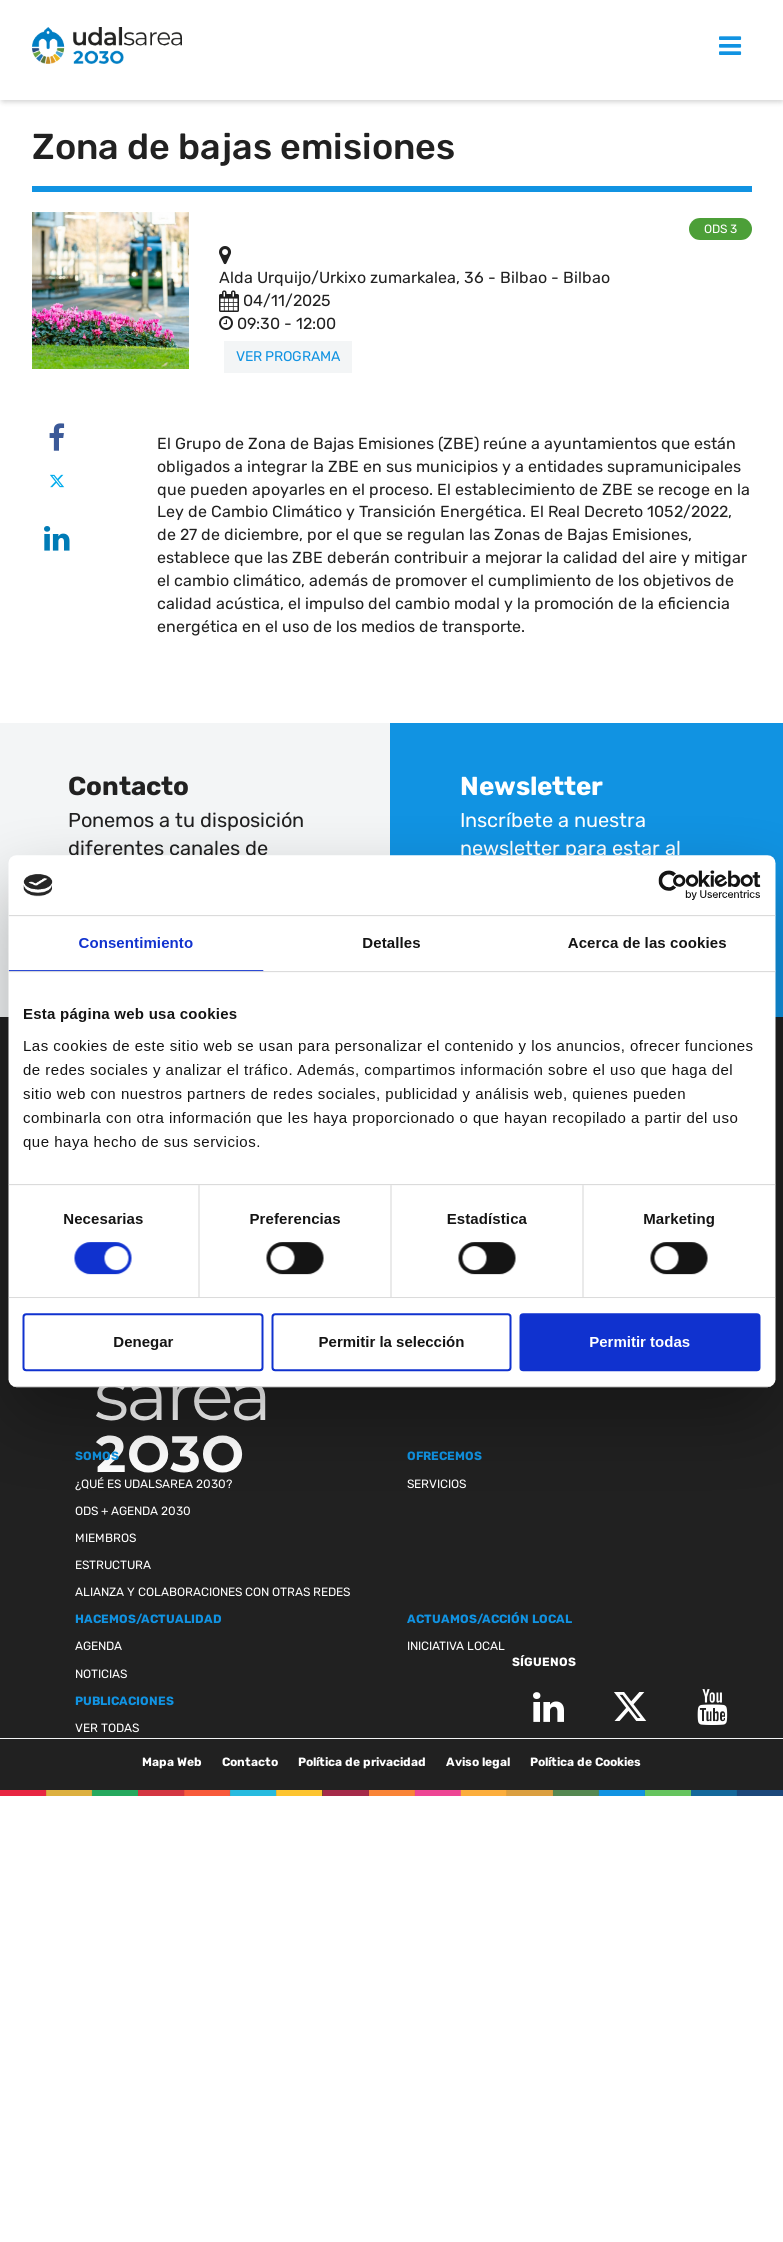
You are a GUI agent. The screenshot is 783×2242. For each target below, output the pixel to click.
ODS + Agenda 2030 (133, 1511)
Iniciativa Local (456, 1646)
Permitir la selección (392, 1341)
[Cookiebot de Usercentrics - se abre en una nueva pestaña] (672, 885)
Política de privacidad (362, 1762)
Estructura (113, 1565)
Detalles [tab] (391, 942)
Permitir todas (639, 1341)
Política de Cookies (585, 1762)
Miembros (105, 1538)
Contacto (250, 1762)
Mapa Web (172, 1762)
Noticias (101, 1674)
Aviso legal (478, 1762)
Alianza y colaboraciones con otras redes (212, 1592)
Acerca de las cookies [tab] (647, 942)
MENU (707, 47)
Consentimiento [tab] (135, 942)
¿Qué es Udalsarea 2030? (153, 1484)
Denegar (143, 1341)
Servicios (436, 1484)
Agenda (98, 1646)
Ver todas (107, 1728)
